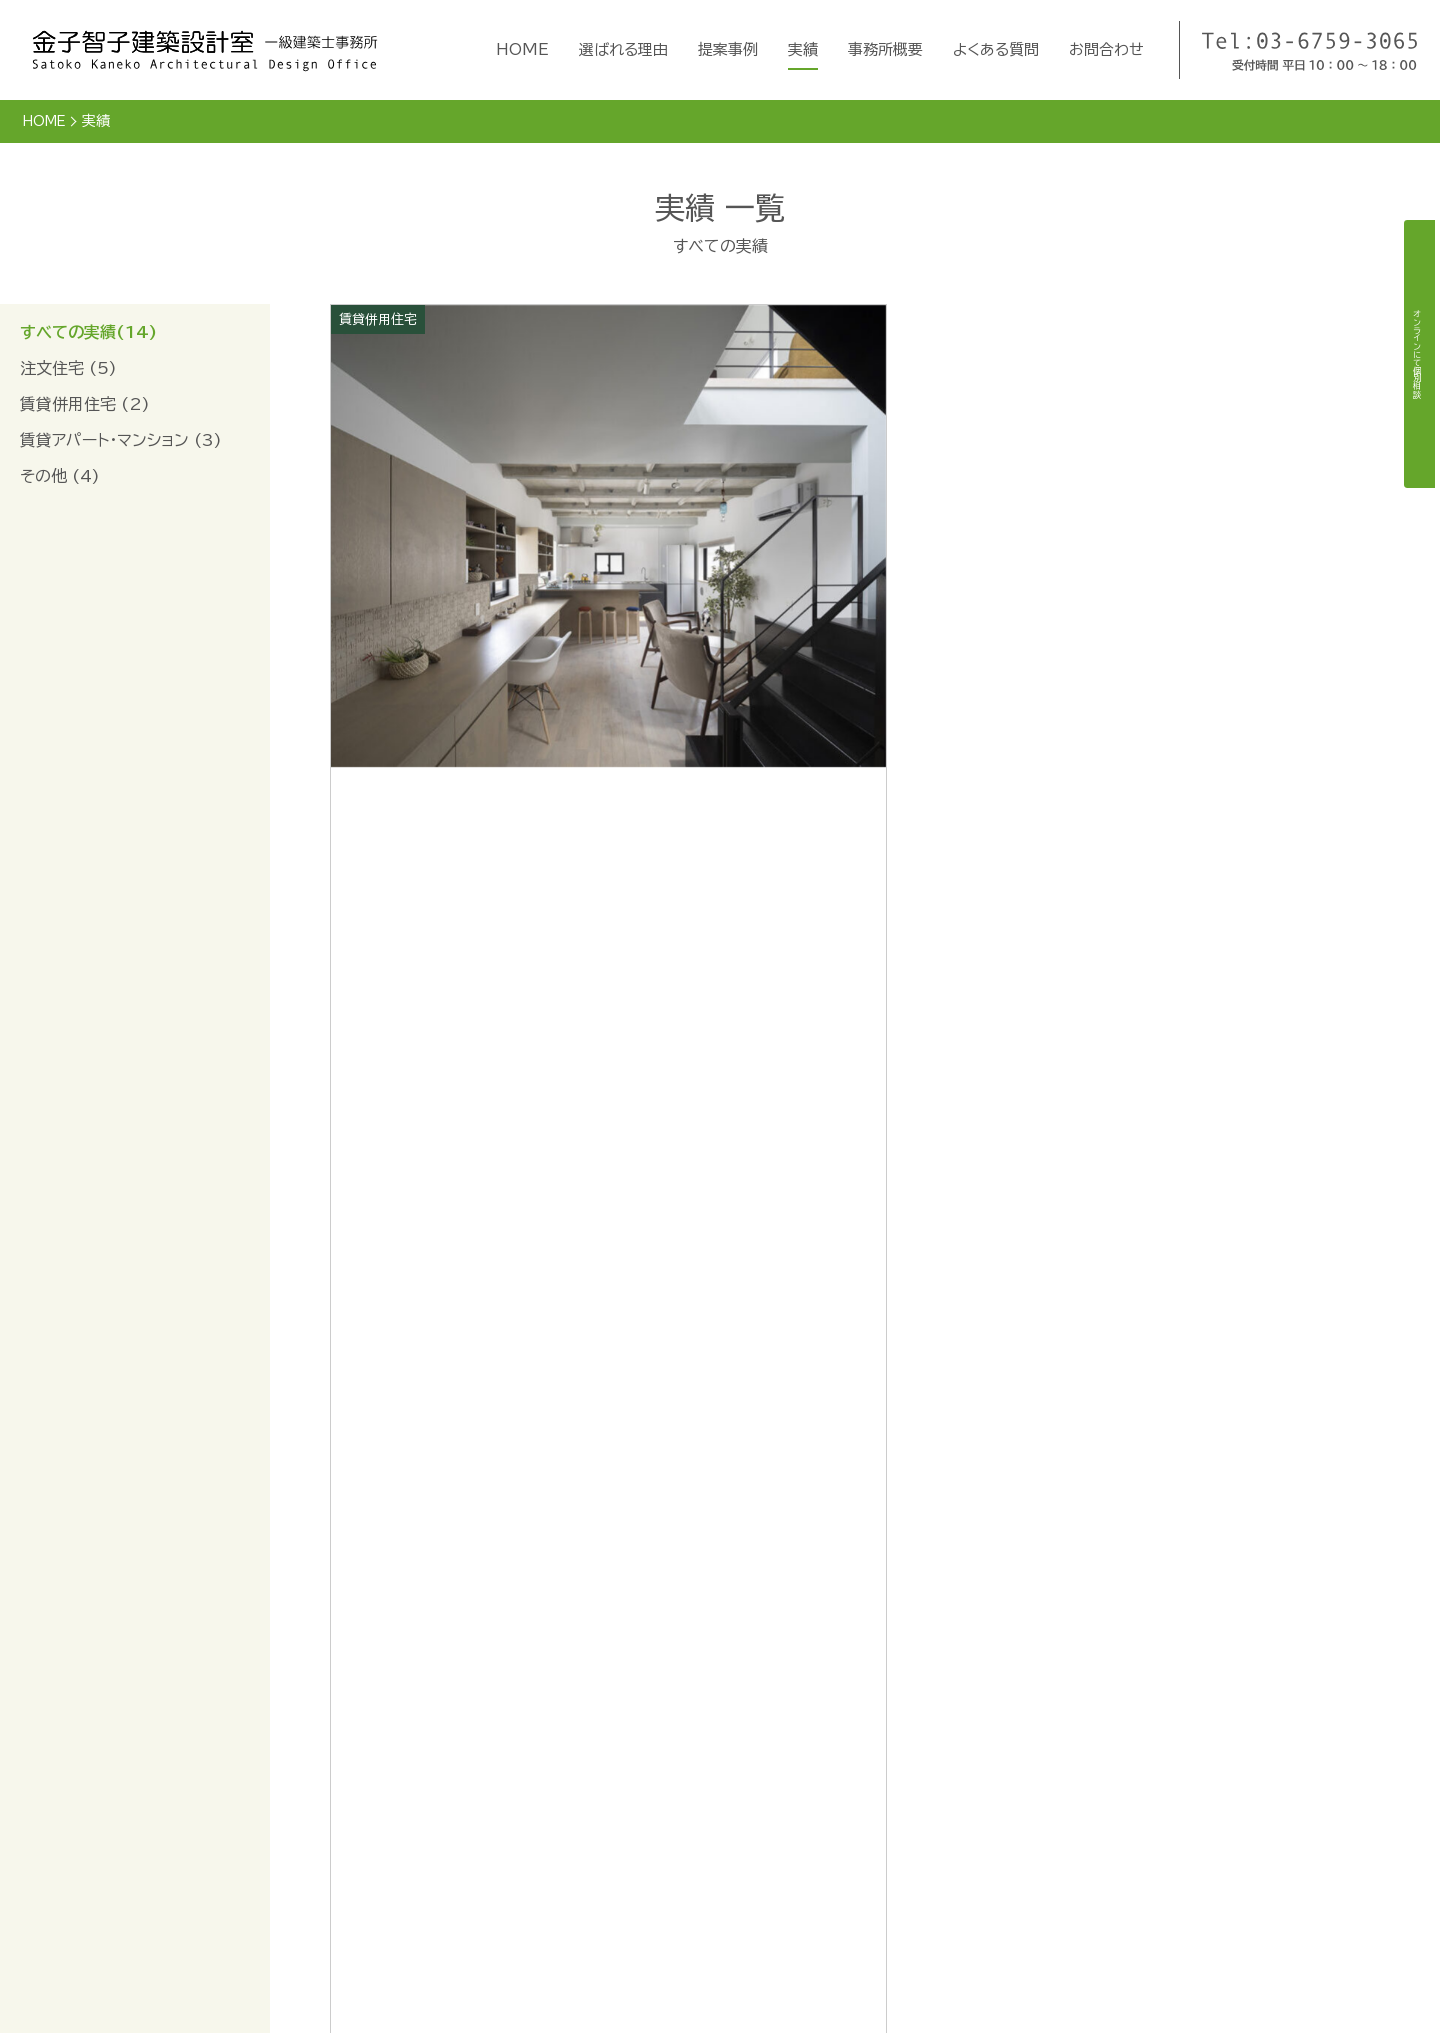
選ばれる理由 (623, 49)
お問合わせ (1106, 49)
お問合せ (940, 1907)
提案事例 (728, 49)
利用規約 (1090, 1843)
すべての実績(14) (88, 331)
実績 (803, 49)
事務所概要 (885, 49)
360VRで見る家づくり (1138, 1810)
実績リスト (801, 1907)
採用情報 (947, 1841)
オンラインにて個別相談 (1416, 354)
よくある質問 (996, 49)
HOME (522, 49)
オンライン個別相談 (1124, 1776)
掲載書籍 (947, 1808)
